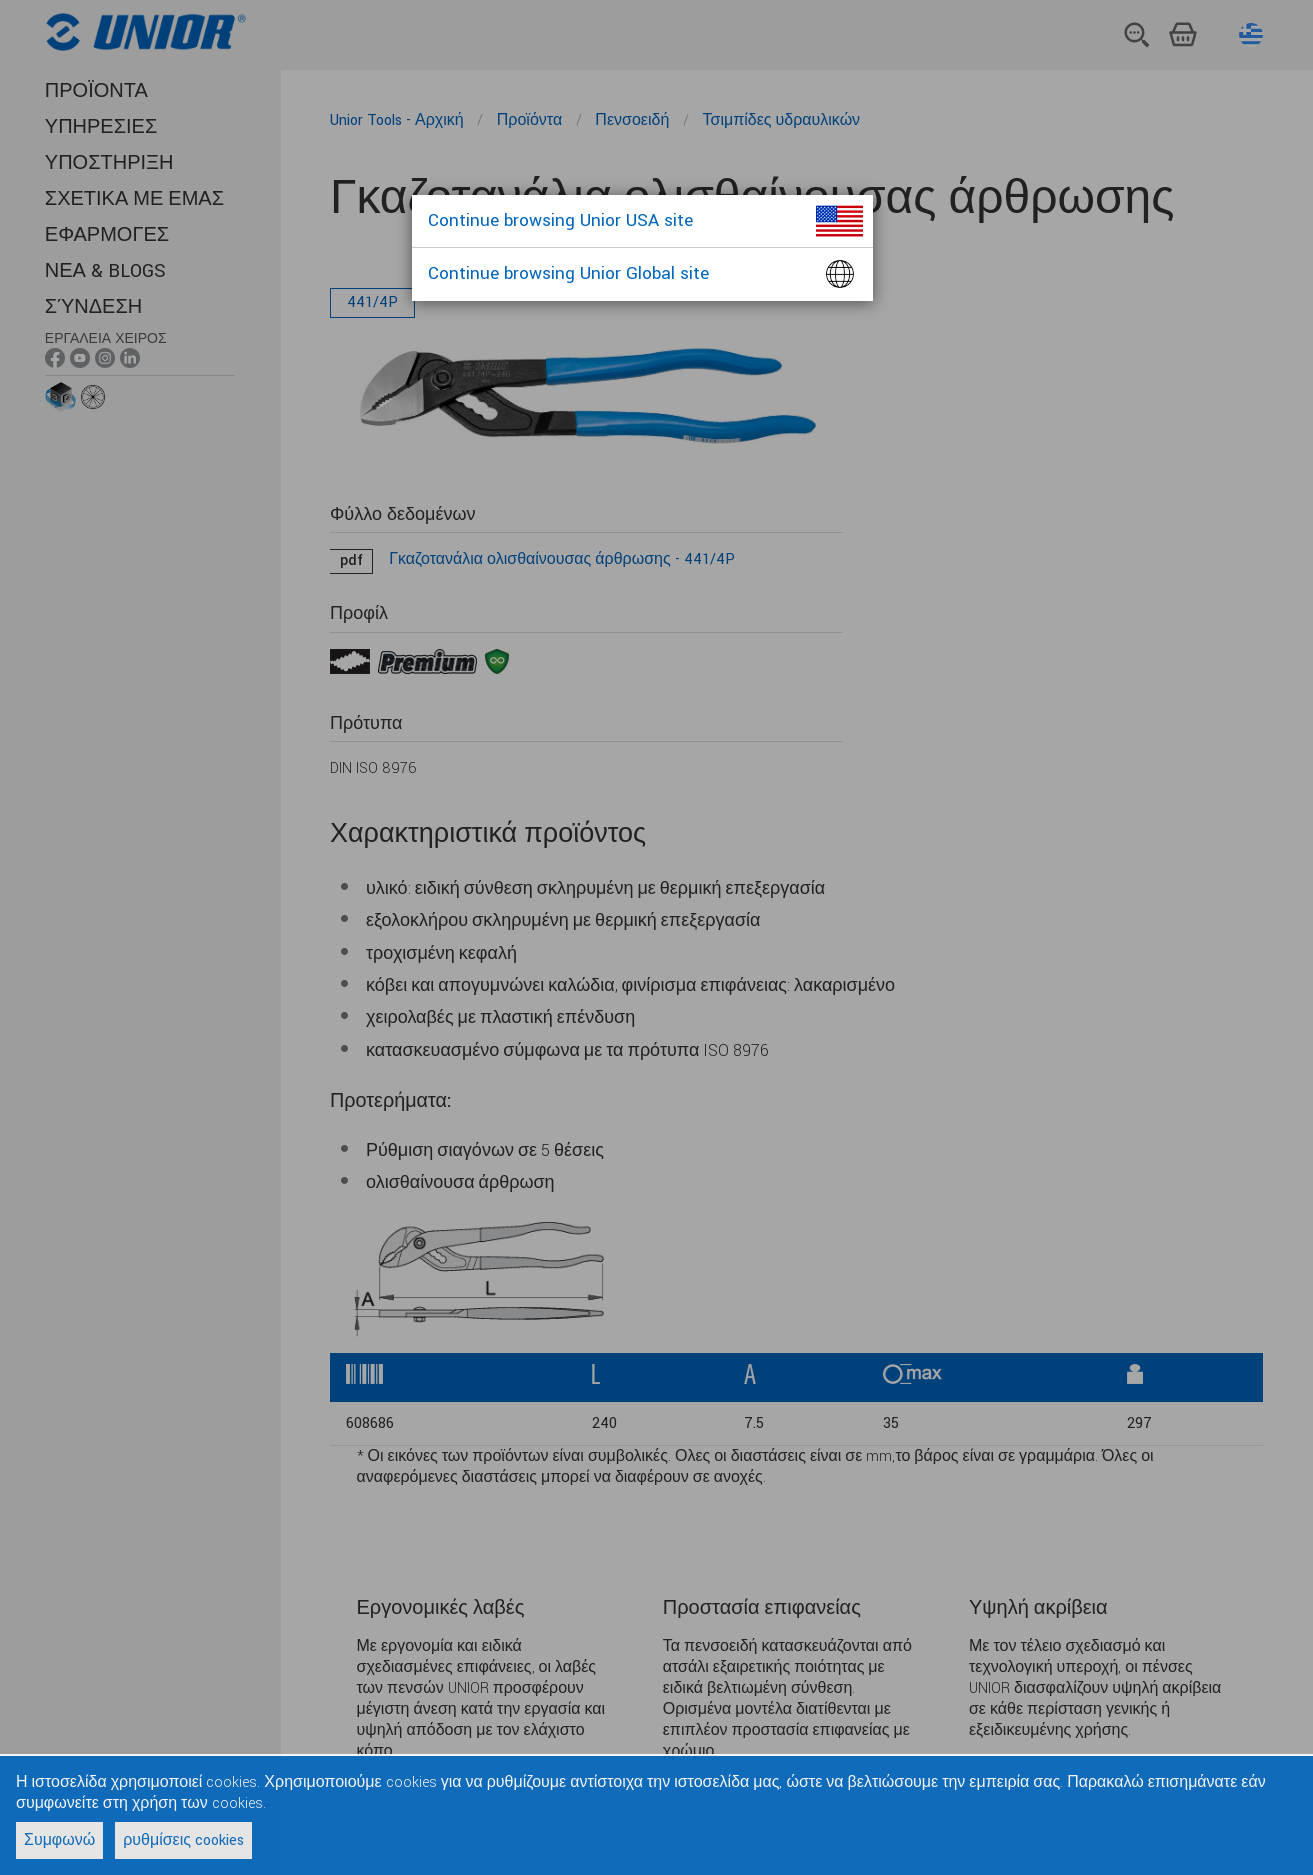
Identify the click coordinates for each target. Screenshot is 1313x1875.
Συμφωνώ (59, 1840)
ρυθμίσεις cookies (183, 1840)
